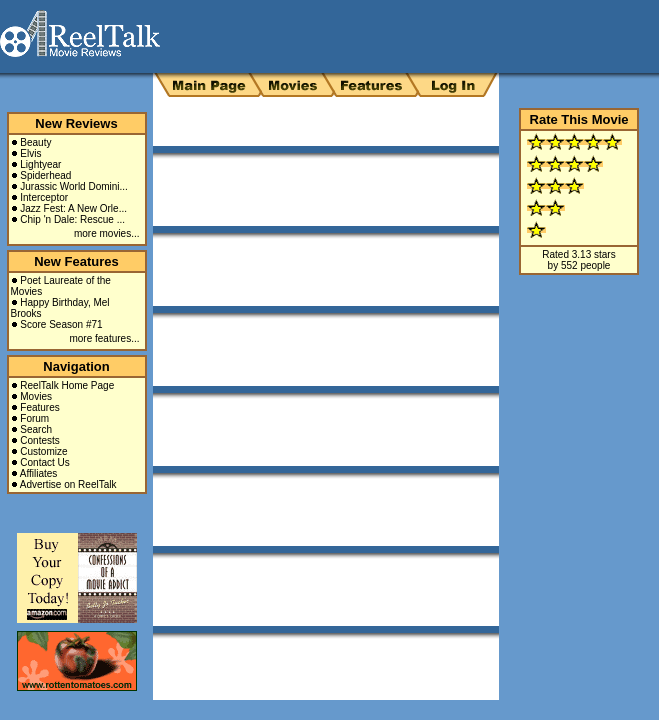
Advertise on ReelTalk (68, 484)
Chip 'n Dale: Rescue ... (72, 219)
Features (39, 407)
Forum (34, 418)
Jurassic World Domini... (74, 186)
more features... (104, 338)
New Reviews (76, 123)
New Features (76, 261)
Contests (39, 440)
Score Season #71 (61, 324)
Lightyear (40, 164)
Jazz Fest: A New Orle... (73, 208)
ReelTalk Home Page (67, 385)
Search (36, 429)
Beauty (35, 142)
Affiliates (39, 473)
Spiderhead (45, 175)
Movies (36, 396)
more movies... (107, 233)
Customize (43, 451)
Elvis (30, 153)
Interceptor (44, 197)
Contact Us (44, 462)
